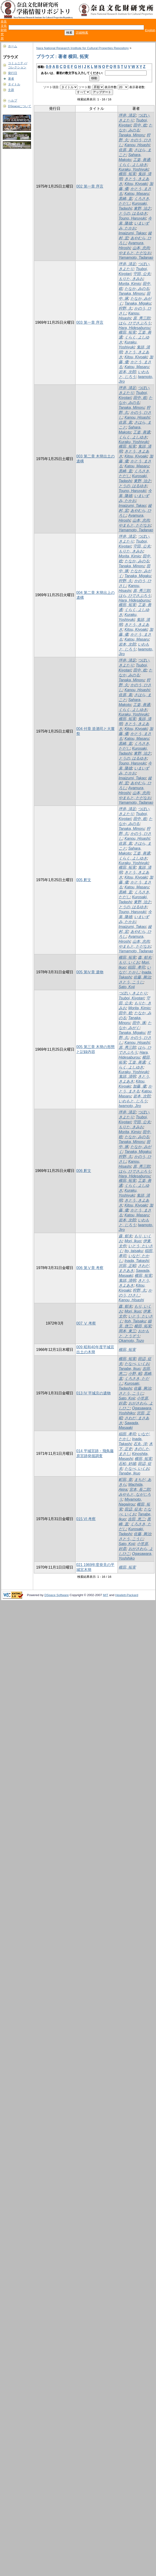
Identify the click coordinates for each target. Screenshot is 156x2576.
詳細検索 (82, 32)
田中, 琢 (139, 1023)
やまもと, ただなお (135, 253)
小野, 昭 (135, 1374)
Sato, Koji (127, 987)
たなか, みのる (137, 289)
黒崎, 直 (125, 199)
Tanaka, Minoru (131, 135)
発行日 (12, 73)
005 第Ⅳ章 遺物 (90, 972)
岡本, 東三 (127, 1331)
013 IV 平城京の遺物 (93, 1393)
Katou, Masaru (137, 194)
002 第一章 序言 (90, 186)
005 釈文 (83, 880)
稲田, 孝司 (136, 967)
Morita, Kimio (129, 284)
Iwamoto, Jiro (130, 1106)
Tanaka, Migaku (138, 303)
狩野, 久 (125, 308)
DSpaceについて (19, 106)
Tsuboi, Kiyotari (131, 998)
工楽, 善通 (141, 160)
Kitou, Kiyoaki (136, 184)
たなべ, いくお (137, 1364)
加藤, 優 (139, 1086)
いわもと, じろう (133, 1101)
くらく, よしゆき (133, 165)
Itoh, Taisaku (135, 1321)
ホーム (12, 46)
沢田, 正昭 (127, 1266)
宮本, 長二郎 (139, 1489)
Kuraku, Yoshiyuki (133, 169)
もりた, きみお (131, 279)
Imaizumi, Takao (132, 233)
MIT (105, 1595)
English (150, 30)
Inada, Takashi (137, 1261)
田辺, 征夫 (133, 1509)
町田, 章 (125, 1480)
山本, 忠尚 (141, 248)
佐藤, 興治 (142, 977)
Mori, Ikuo (133, 1241)
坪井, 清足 (127, 115)
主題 (11, 90)
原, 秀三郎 (141, 318)
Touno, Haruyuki (132, 218)
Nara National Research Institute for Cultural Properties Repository (82, 48)
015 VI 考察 (86, 1519)
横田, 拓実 (127, 174)
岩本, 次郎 (127, 372)
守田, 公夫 (141, 274)
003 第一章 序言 (90, 322)
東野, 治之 (142, 208)
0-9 (48, 67)
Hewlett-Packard (126, 1595)
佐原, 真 (125, 150)
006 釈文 (83, 1171)
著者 (11, 78)
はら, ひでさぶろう (135, 323)
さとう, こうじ (131, 982)
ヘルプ (12, 100)
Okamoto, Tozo (131, 1341)
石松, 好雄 (127, 1464)
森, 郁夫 (144, 957)
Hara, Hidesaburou (134, 328)
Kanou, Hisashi (137, 145)
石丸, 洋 (140, 1444)
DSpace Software (56, 1595)
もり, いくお (129, 962)
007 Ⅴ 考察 (86, 1323)
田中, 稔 (140, 125)
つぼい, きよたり (133, 993)
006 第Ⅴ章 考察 (90, 1268)
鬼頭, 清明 (127, 1076)
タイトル (14, 84)
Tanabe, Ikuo (129, 1369)
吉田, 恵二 (136, 1519)
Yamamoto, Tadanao (136, 258)
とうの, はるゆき (133, 213)
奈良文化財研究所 (4, 30)
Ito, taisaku (134, 1251)
